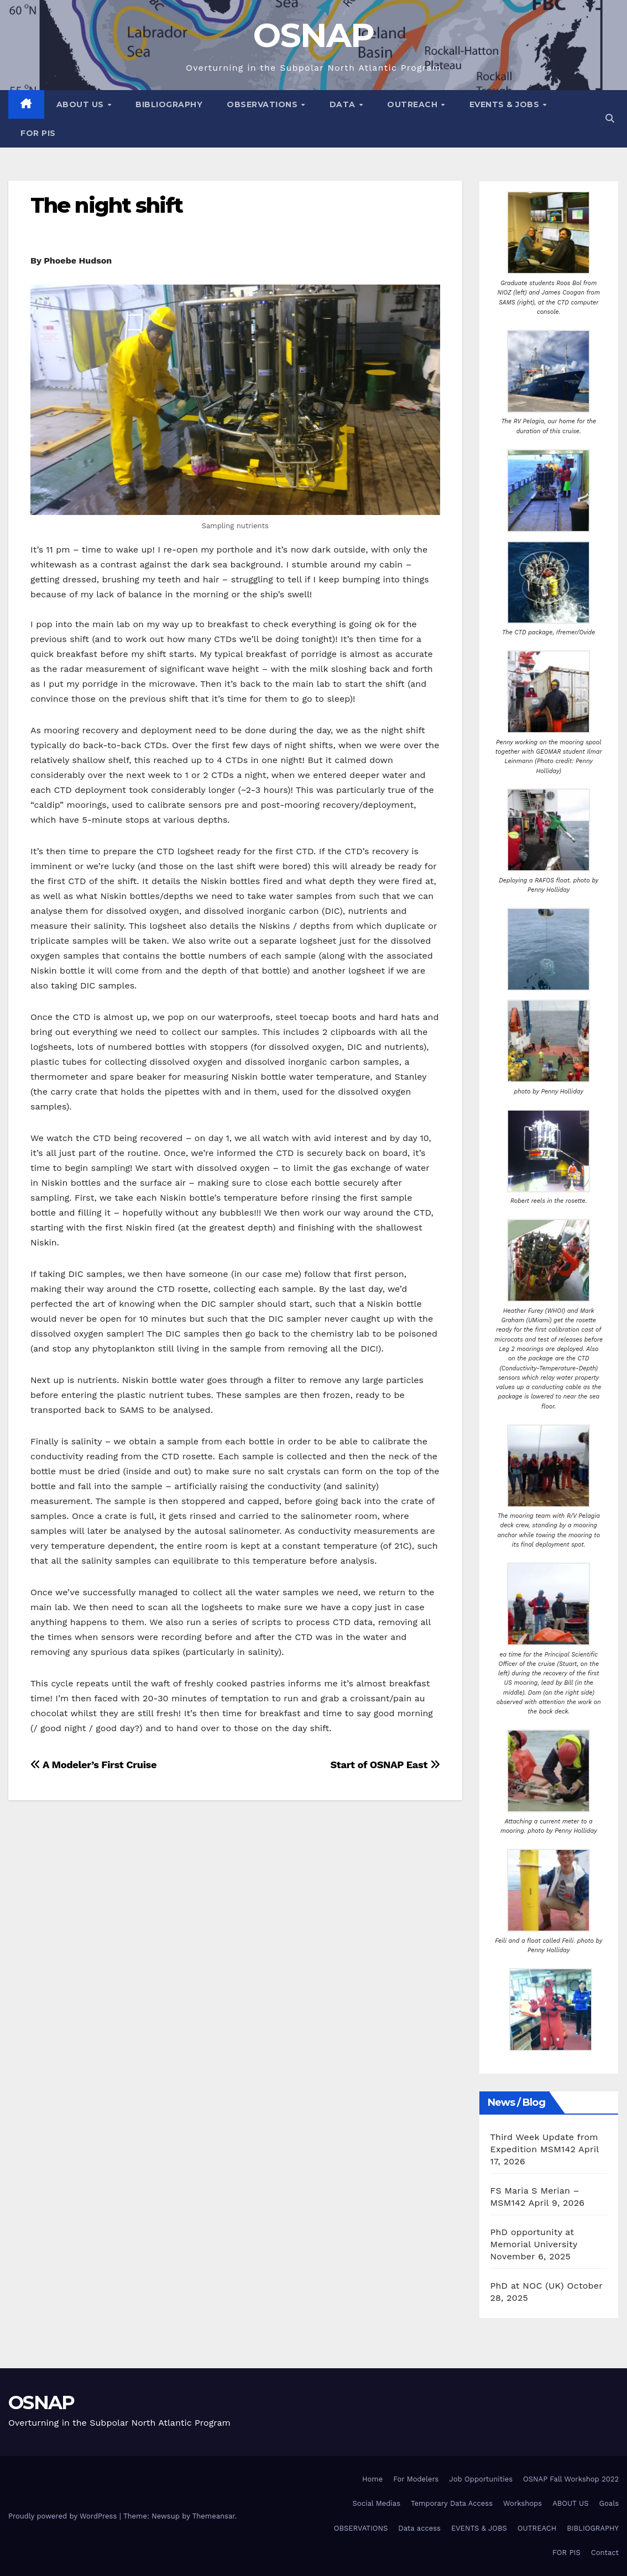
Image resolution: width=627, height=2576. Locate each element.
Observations (263, 104)
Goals (609, 2503)
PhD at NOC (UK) (527, 2285)
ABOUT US (570, 2503)
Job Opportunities (481, 2479)
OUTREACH (413, 104)
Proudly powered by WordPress (63, 2516)
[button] (609, 118)
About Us (81, 104)
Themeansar (213, 2516)
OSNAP (313, 35)
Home (372, 2479)
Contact (605, 2552)
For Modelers (415, 2479)
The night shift (106, 205)
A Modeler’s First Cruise (93, 1764)
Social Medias (377, 2503)
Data (344, 104)
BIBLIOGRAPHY (168, 104)
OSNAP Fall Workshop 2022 (571, 2479)
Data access (419, 2528)
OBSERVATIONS (361, 2528)
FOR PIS (38, 133)
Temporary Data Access (452, 2503)
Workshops (522, 2503)
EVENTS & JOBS (505, 104)
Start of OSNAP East (385, 1764)
